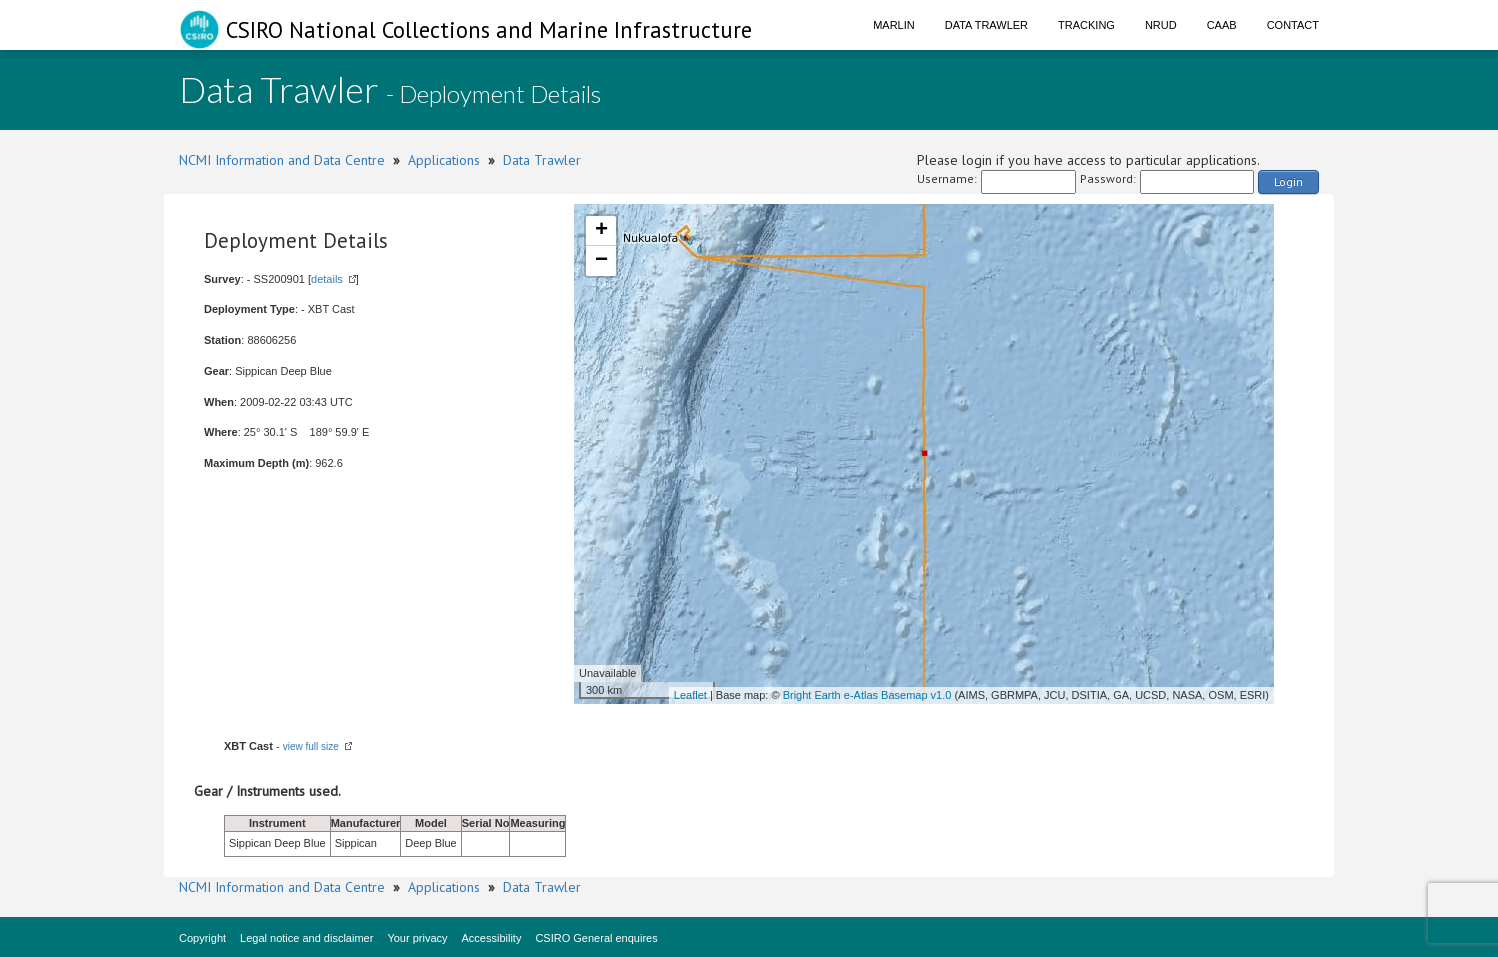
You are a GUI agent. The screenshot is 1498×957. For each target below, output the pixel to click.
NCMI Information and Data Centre (282, 160)
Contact (1293, 25)
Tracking (1086, 25)
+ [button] (601, 231)
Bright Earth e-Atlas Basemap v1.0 (867, 695)
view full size (311, 746)
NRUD (1161, 25)
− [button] (601, 261)
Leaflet (690, 695)
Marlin (894, 25)
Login (1288, 181)
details (327, 279)
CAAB (1222, 25)
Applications (444, 160)
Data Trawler (986, 25)
